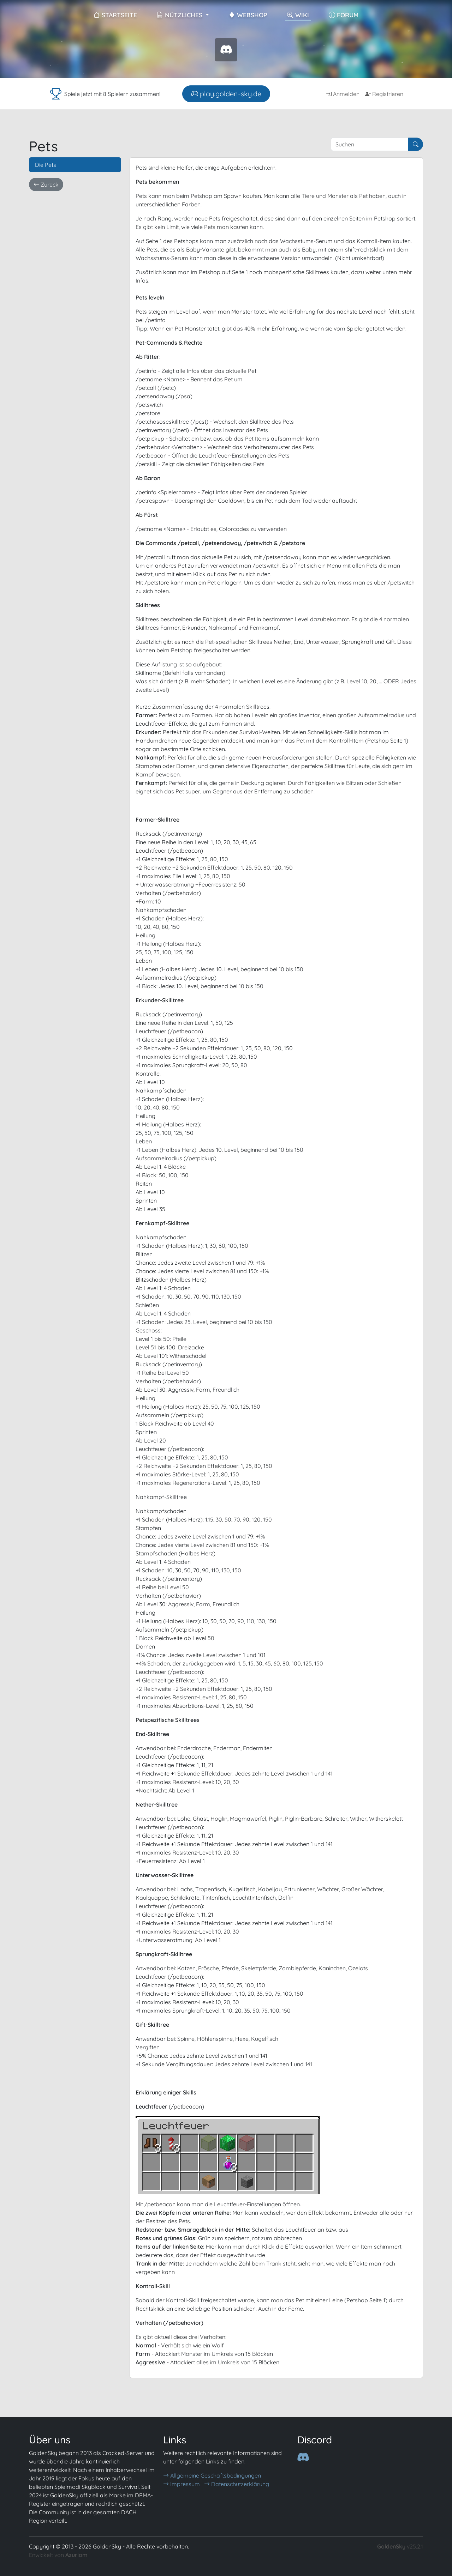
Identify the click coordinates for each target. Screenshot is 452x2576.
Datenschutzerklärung (236, 2483)
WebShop (248, 15)
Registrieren (384, 93)
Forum (343, 15)
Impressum (181, 2483)
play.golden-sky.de (226, 93)
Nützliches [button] (180, 15)
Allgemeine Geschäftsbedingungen (212, 2475)
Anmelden (342, 93)
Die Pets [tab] (45, 164)
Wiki (298, 15)
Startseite (115, 15)
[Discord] (303, 2457)
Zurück (46, 184)
